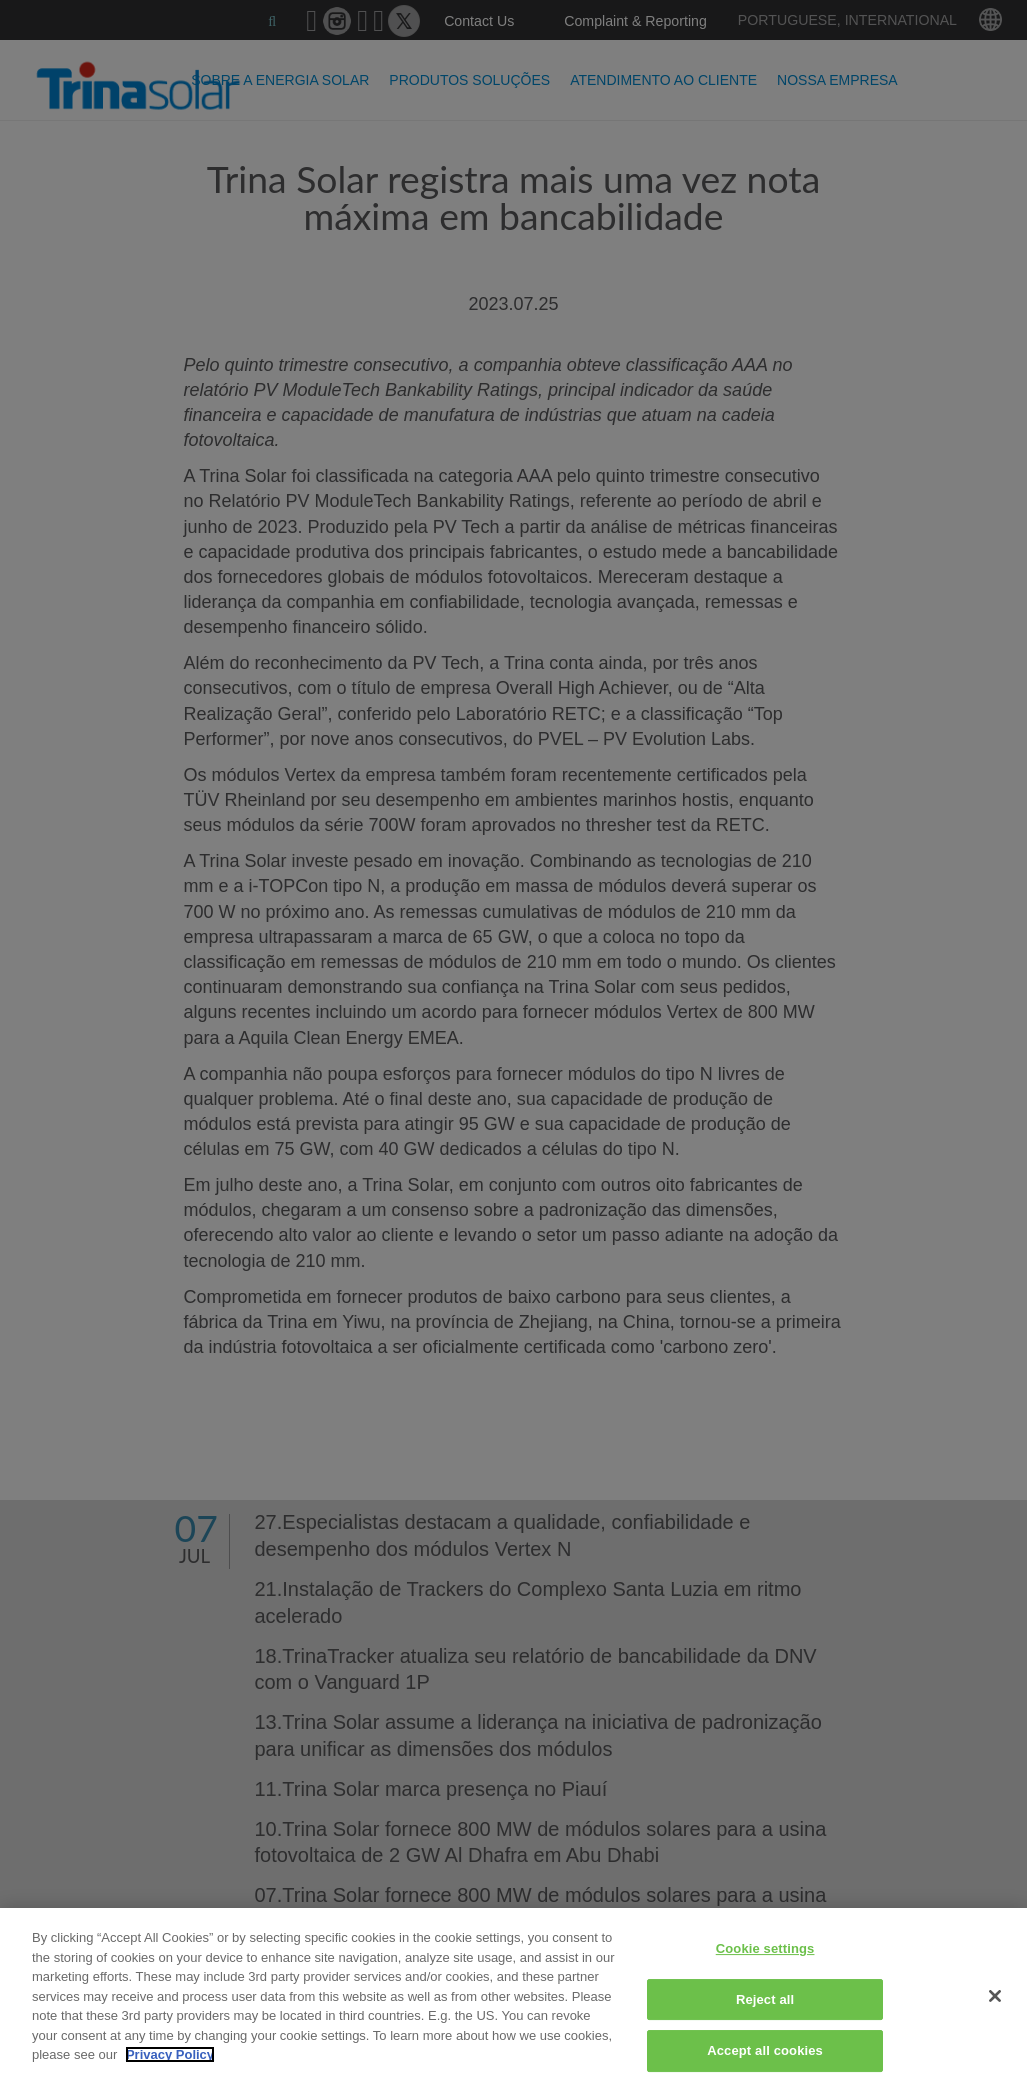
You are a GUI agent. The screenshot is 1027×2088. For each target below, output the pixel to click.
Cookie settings (765, 1948)
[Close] (995, 1996)
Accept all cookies (765, 2050)
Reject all (765, 1999)
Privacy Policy (170, 2054)
